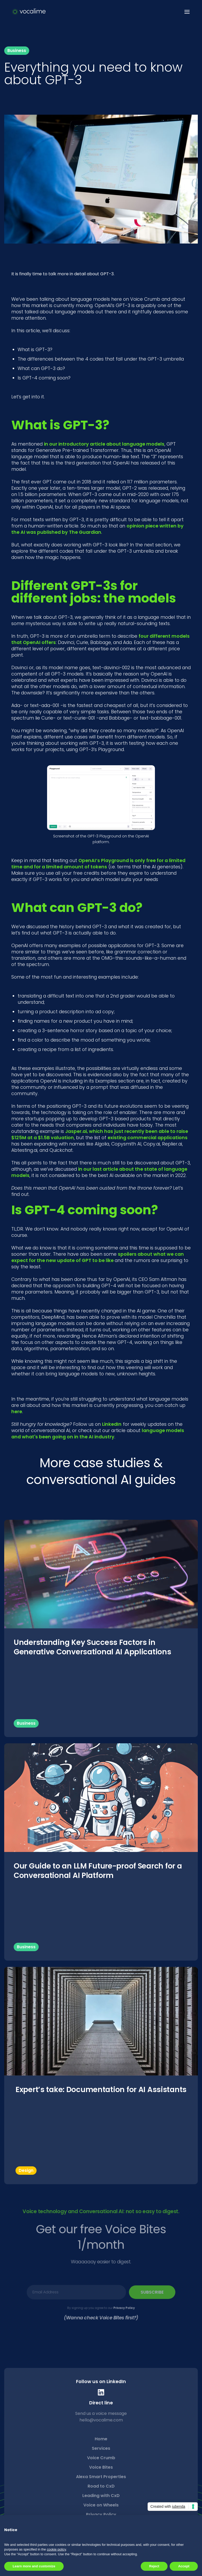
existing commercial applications (148, 1137)
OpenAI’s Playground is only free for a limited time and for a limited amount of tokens (98, 863)
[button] (185, 11)
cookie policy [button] (56, 2549)
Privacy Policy (123, 2307)
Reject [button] (154, 2566)
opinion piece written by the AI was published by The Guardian (97, 529)
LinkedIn (112, 1424)
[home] (29, 11)
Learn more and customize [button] (34, 2566)
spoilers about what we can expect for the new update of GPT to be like (97, 1257)
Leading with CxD (101, 2496)
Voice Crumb (101, 2458)
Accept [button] (183, 2566)
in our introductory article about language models (104, 444)
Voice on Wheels (101, 2505)
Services (101, 2448)
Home (101, 2439)
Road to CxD (101, 2486)
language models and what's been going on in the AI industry (97, 1433)
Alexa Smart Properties (101, 2477)
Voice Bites (101, 2467)
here (16, 1411)
